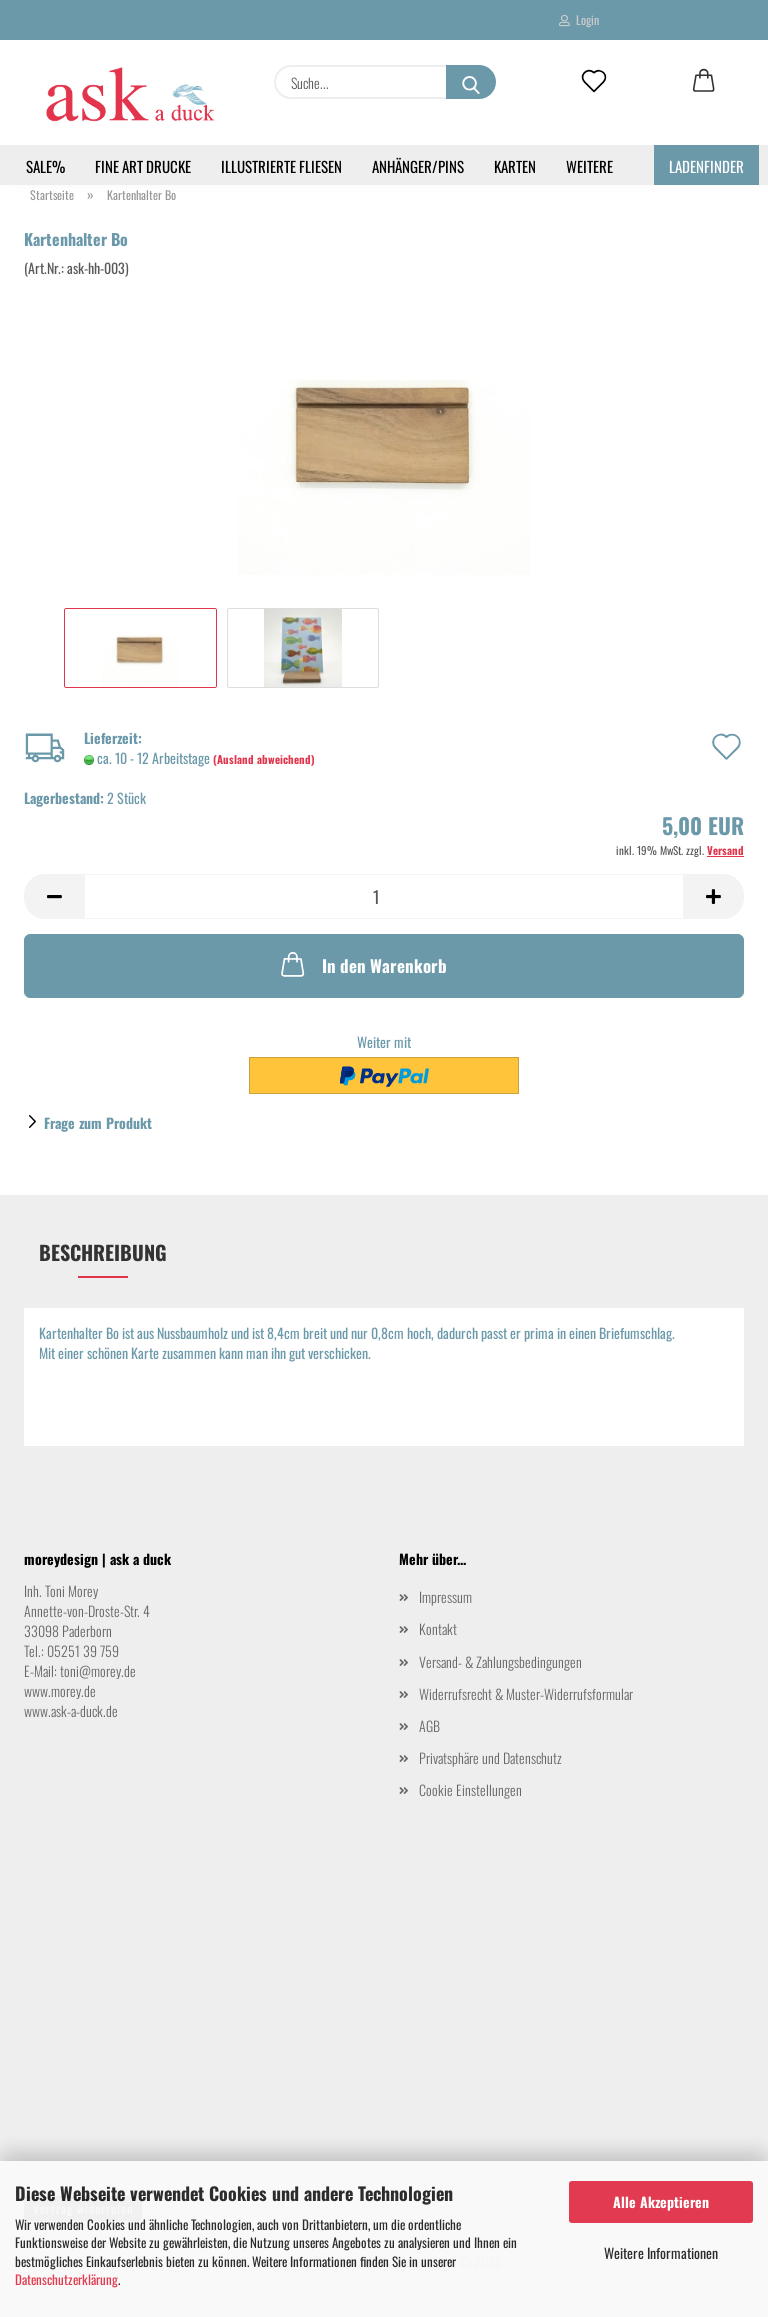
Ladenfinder (706, 166)
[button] (704, 82)
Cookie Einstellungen (470, 1789)
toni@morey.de (98, 1670)
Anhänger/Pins (418, 166)
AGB (429, 1725)
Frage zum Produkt (98, 1122)
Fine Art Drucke (143, 166)
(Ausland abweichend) (264, 759)
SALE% (45, 166)
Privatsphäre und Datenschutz (490, 1757)
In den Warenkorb (362, 964)
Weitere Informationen (661, 2252)
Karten (515, 166)
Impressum (445, 1596)
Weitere (589, 166)
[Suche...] (471, 82)
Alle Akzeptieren (661, 2201)
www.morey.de (60, 1690)
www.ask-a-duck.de (71, 1710)
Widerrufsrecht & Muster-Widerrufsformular (526, 1693)
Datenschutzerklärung (66, 2279)
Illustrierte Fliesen (281, 166)
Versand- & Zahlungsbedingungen (500, 1661)
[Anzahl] (384, 896)
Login (579, 19)
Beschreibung (103, 1252)
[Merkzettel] (594, 82)
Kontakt (438, 1628)
